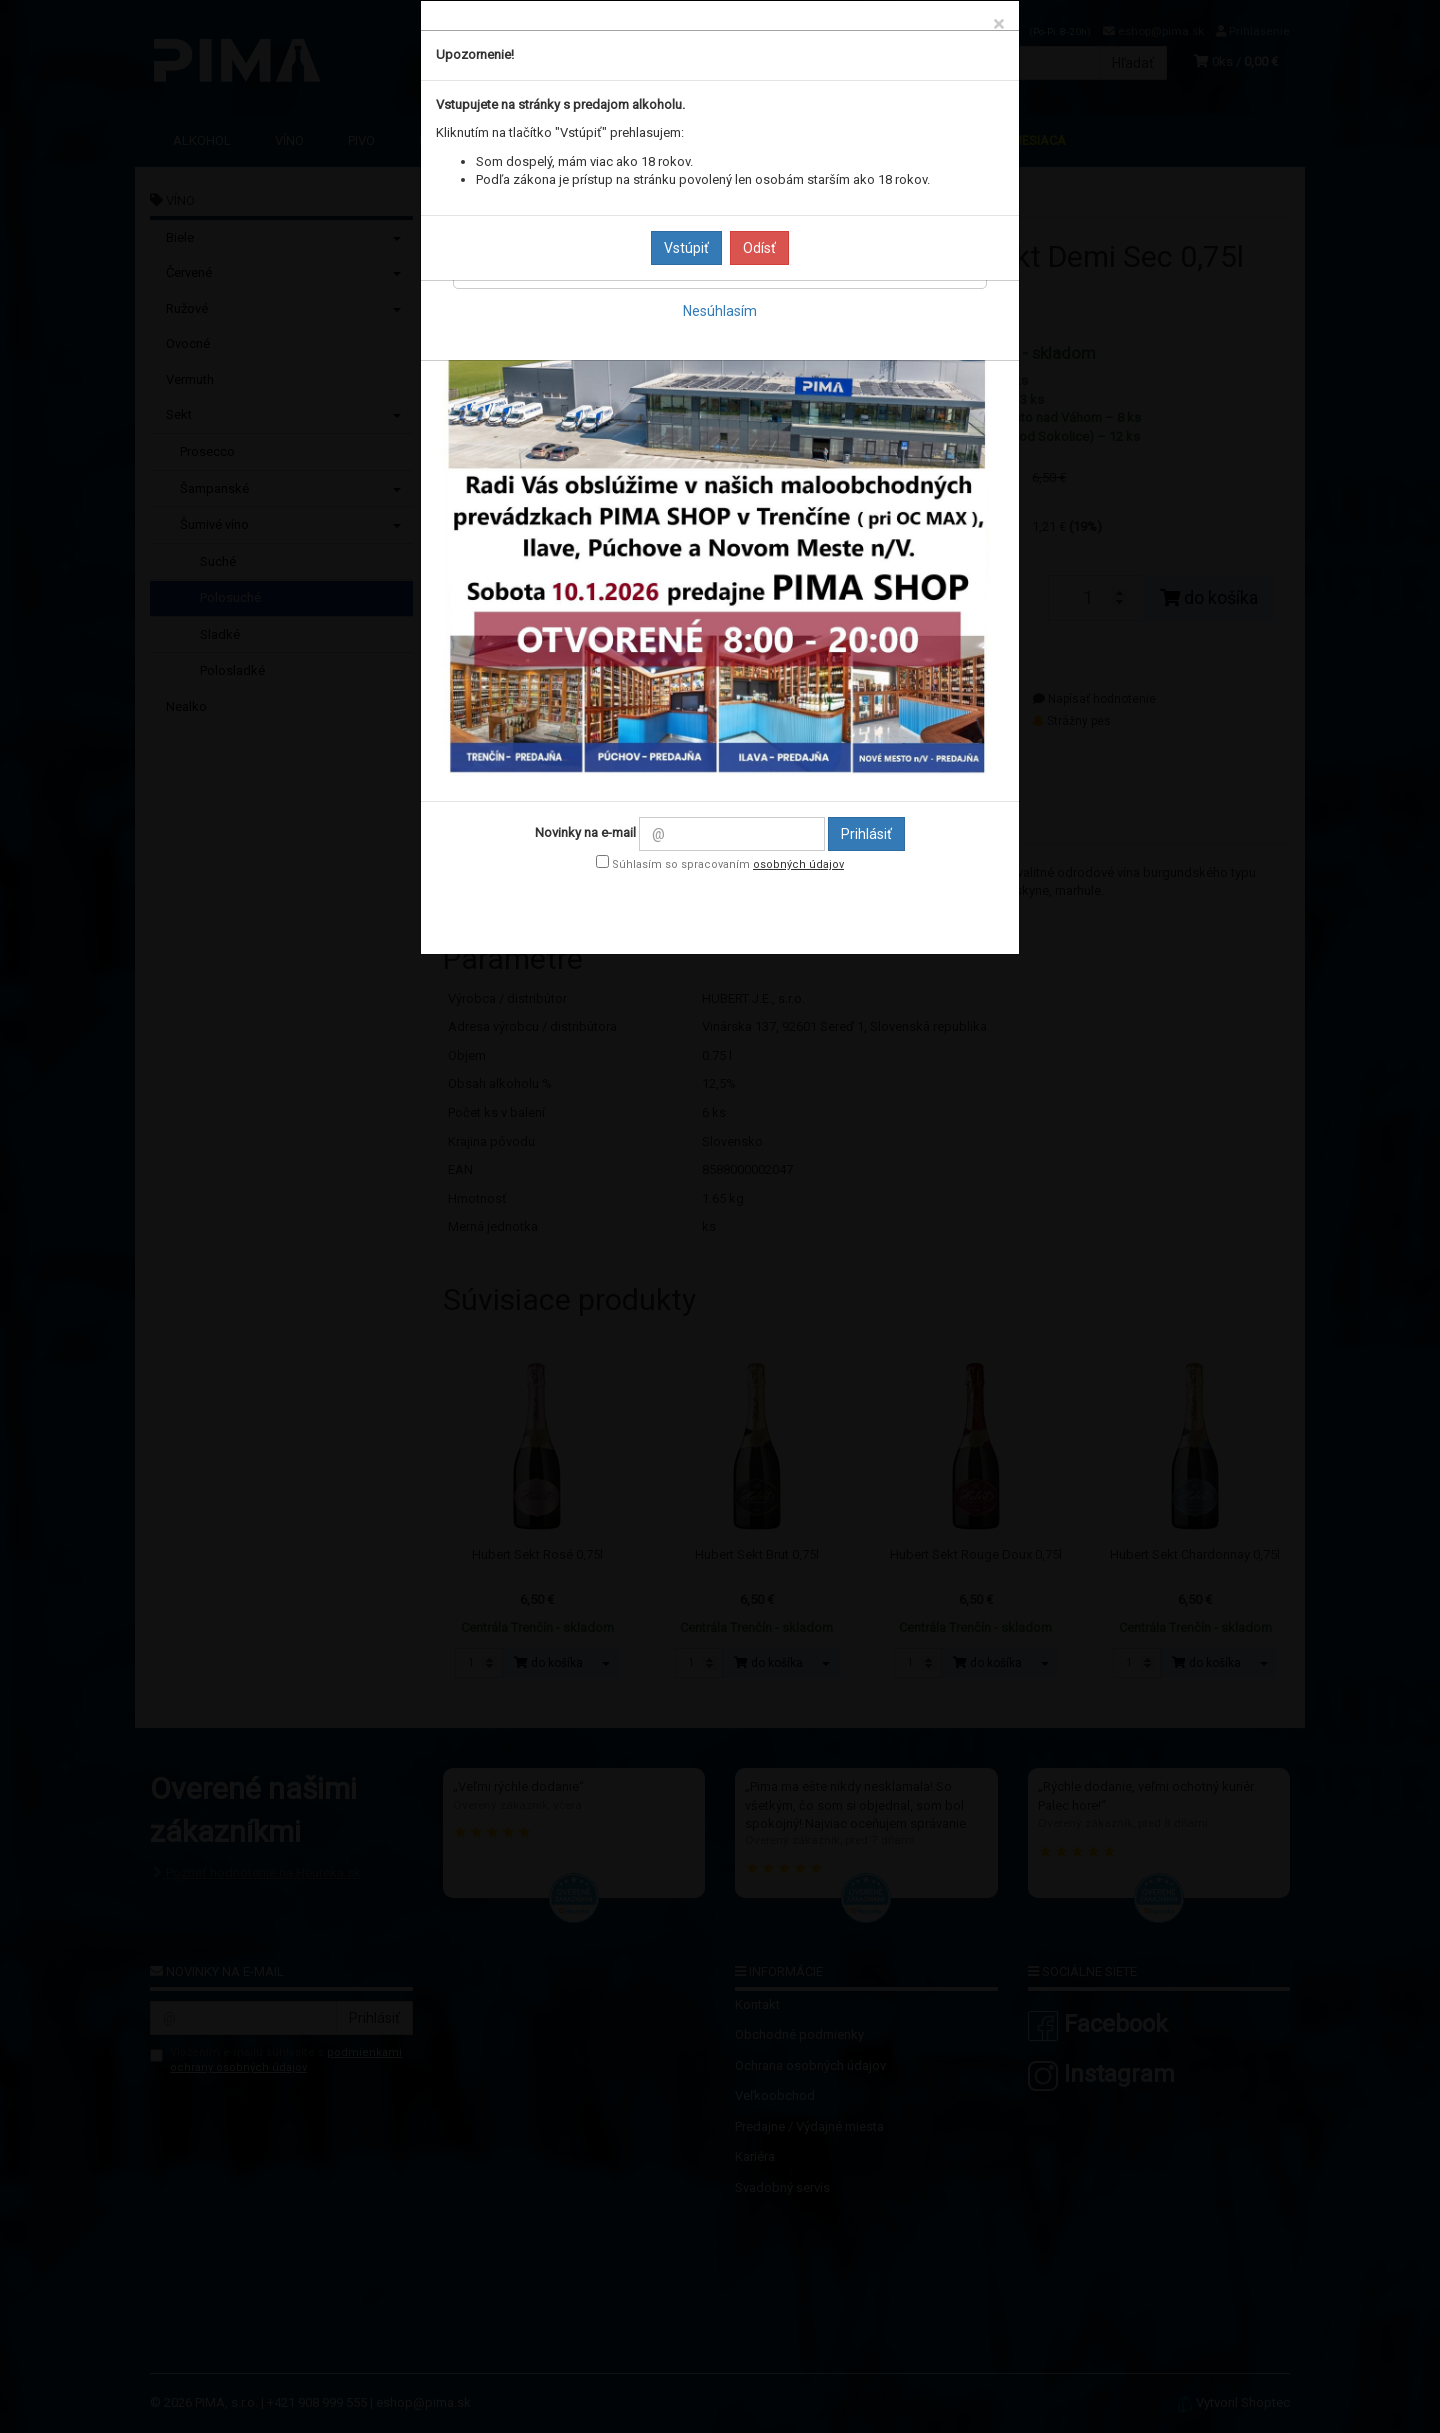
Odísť (759, 248)
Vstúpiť (686, 248)
